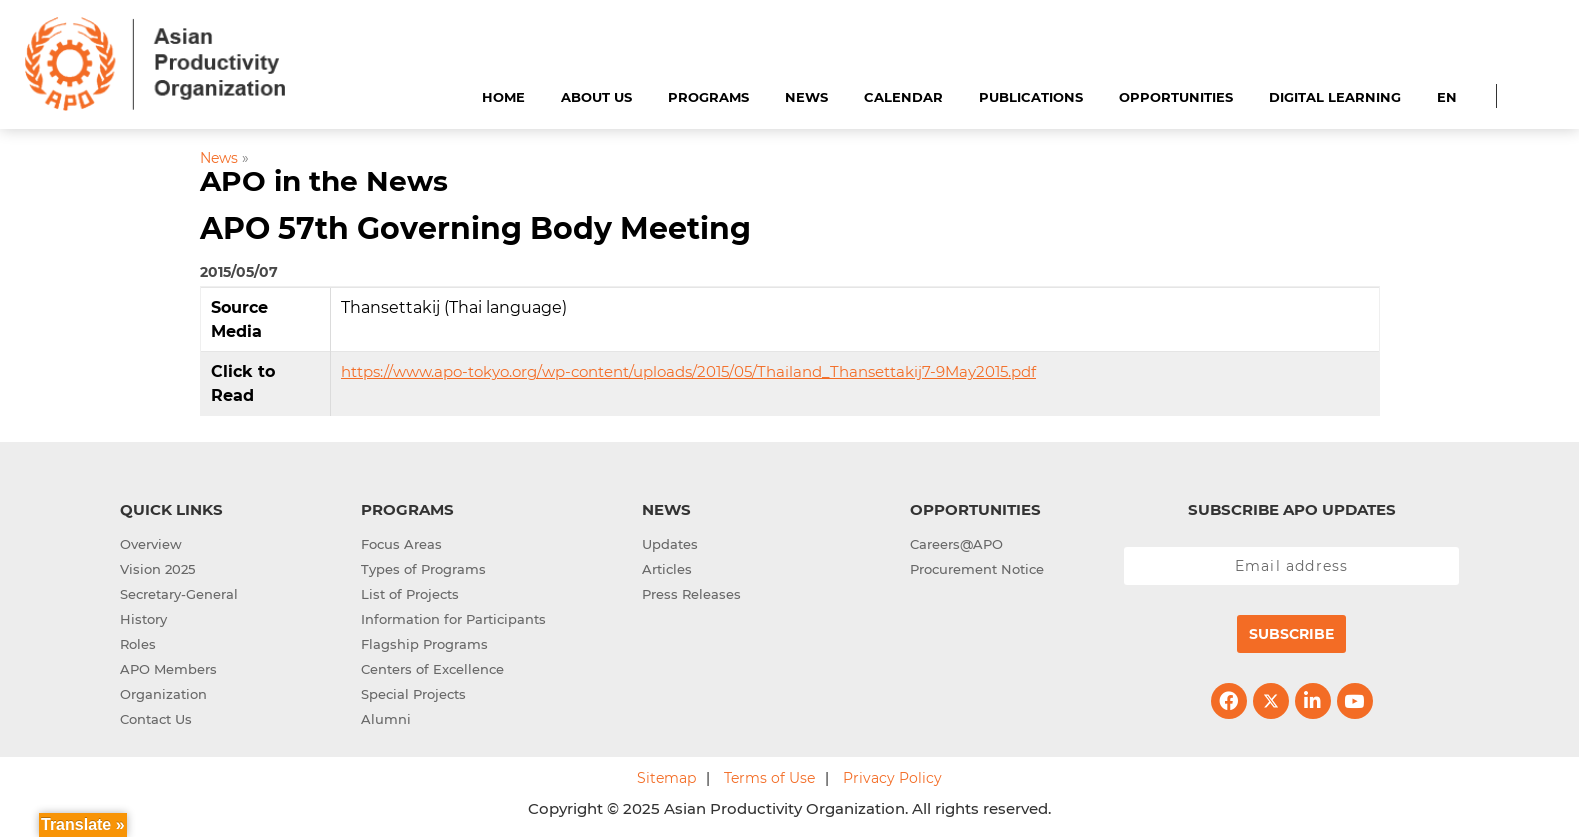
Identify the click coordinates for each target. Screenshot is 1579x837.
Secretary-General (179, 594)
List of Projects (410, 594)
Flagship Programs (424, 644)
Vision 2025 (157, 569)
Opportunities (1176, 97)
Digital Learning (1335, 97)
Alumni (386, 719)
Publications (1031, 97)
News (806, 97)
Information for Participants (453, 619)
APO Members (168, 669)
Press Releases (691, 594)
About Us (596, 97)
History (143, 619)
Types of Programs (423, 569)
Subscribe (1291, 634)
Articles (667, 569)
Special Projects (413, 694)
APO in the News (324, 181)
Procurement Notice (977, 569)
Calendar (903, 97)
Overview (151, 544)
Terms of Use (769, 778)
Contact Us (156, 719)
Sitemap (666, 778)
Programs (708, 97)
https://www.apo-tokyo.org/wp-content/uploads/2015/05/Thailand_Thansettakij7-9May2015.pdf (688, 371)
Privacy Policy (892, 778)
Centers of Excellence (432, 669)
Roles (138, 644)
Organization (163, 694)
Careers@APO (956, 544)
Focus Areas (401, 544)
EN (1447, 97)
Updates (670, 544)
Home (503, 97)
